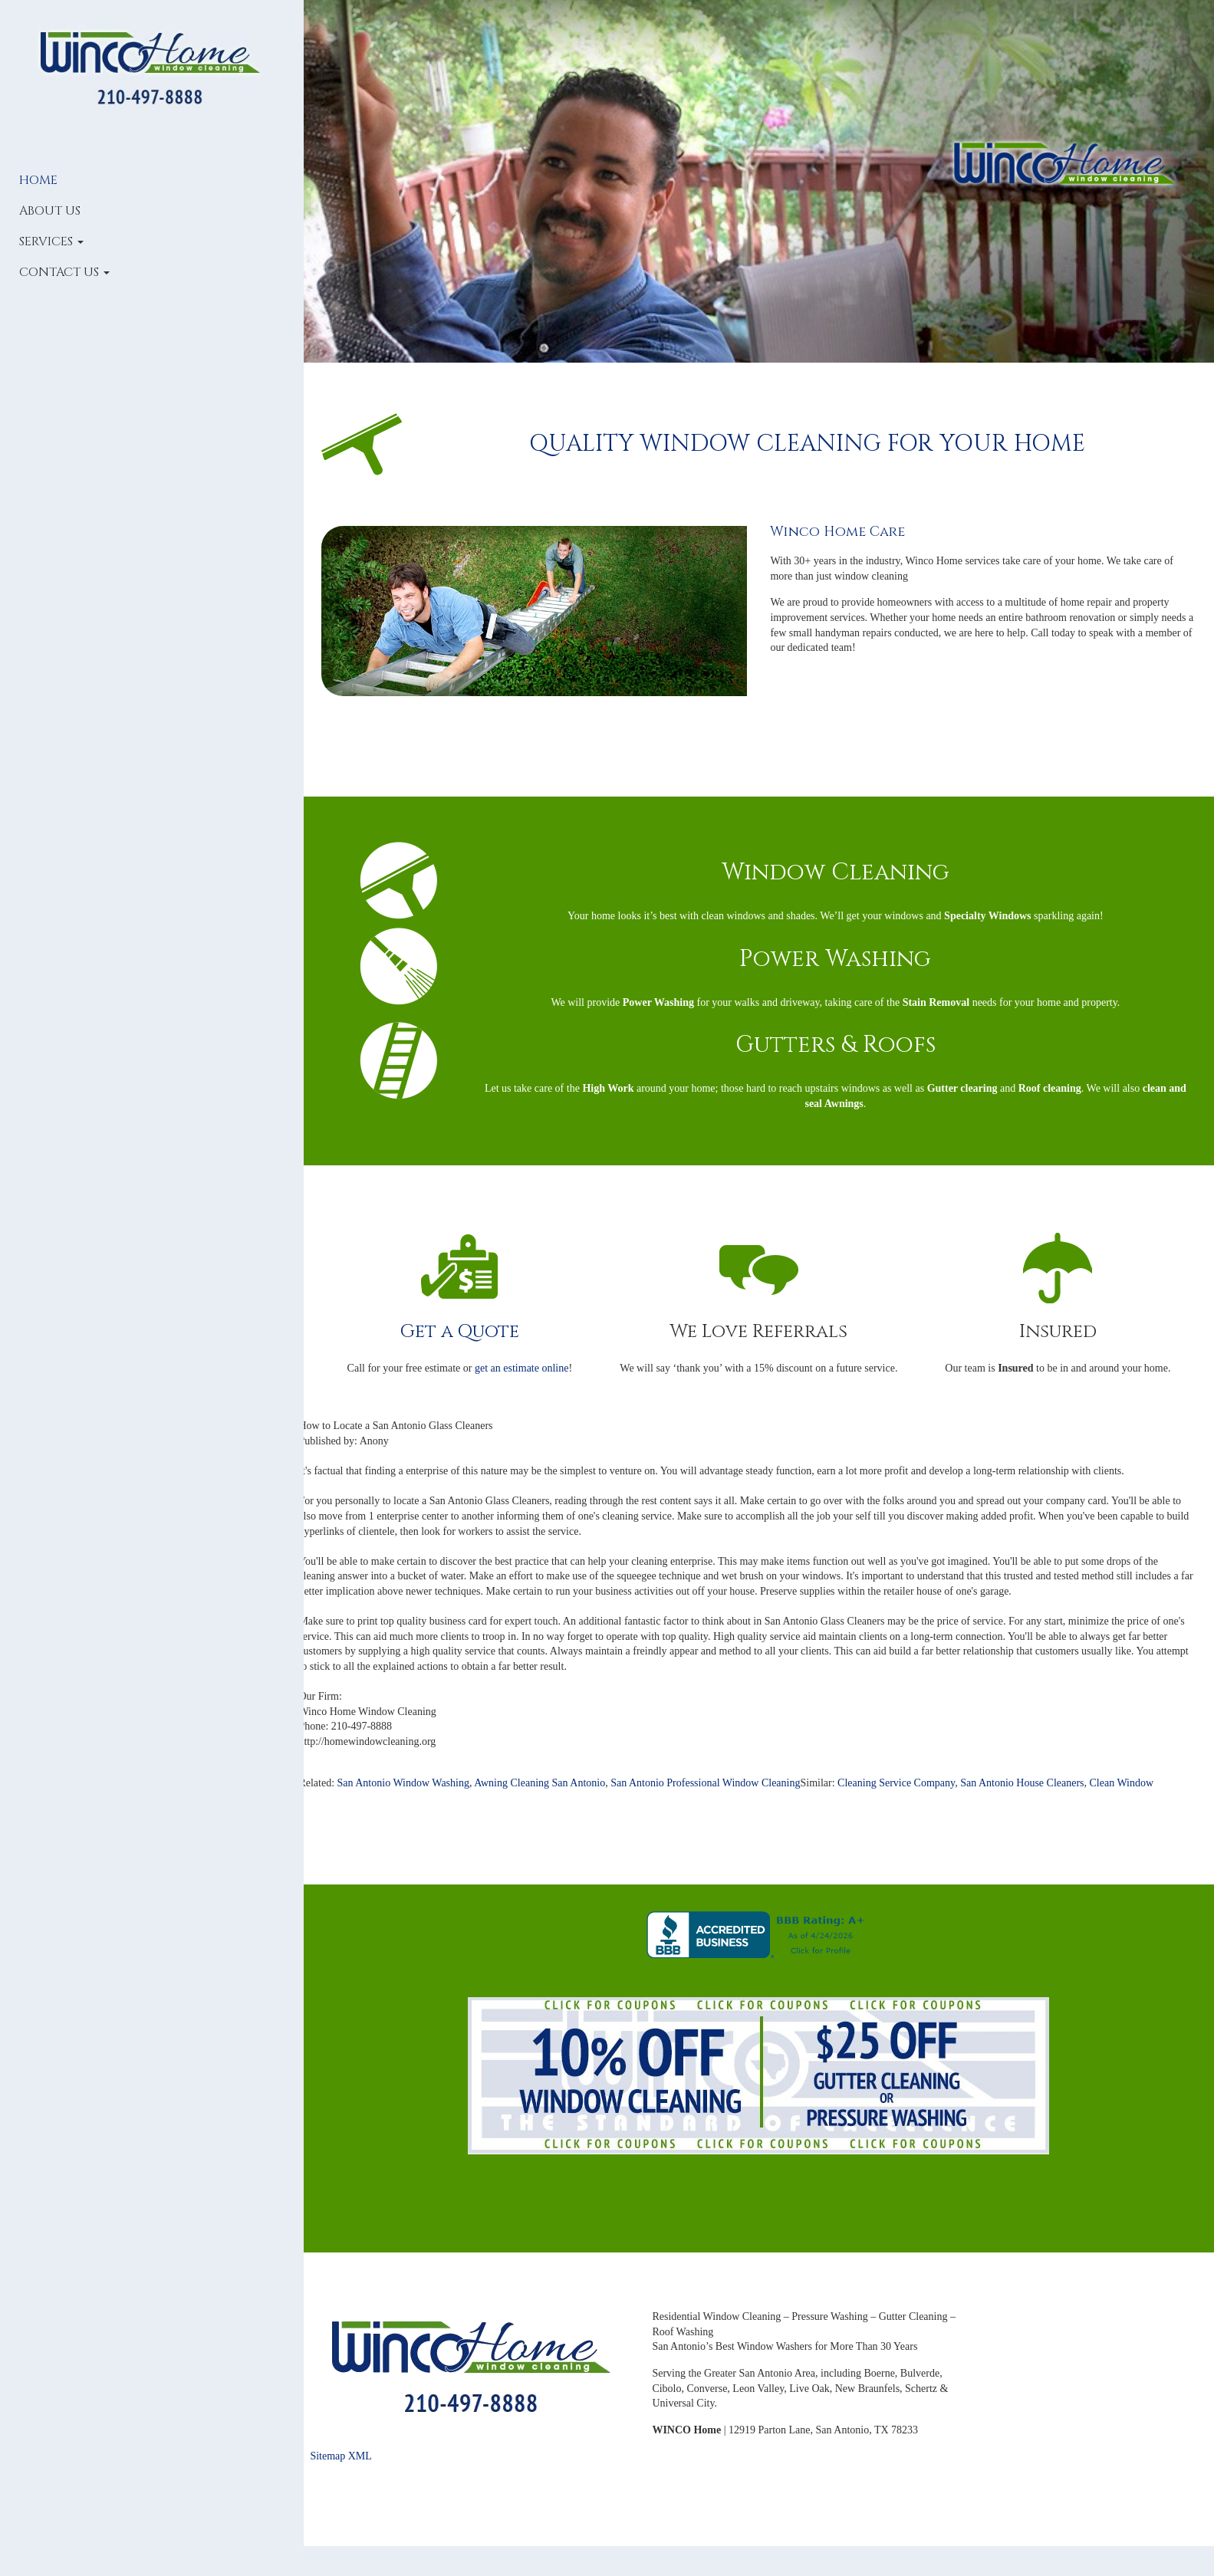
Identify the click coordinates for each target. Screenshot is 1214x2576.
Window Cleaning (835, 872)
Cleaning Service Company (896, 1783)
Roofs (899, 1045)
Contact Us (64, 272)
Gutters (785, 1045)
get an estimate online (521, 1368)
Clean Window (1122, 1783)
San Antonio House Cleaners (1022, 1783)
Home (38, 180)
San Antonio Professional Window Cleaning (705, 1783)
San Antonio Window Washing (403, 1783)
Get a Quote (459, 1331)
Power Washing (835, 959)
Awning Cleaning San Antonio (539, 1783)
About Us (50, 210)
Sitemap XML (341, 2456)
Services (51, 241)
